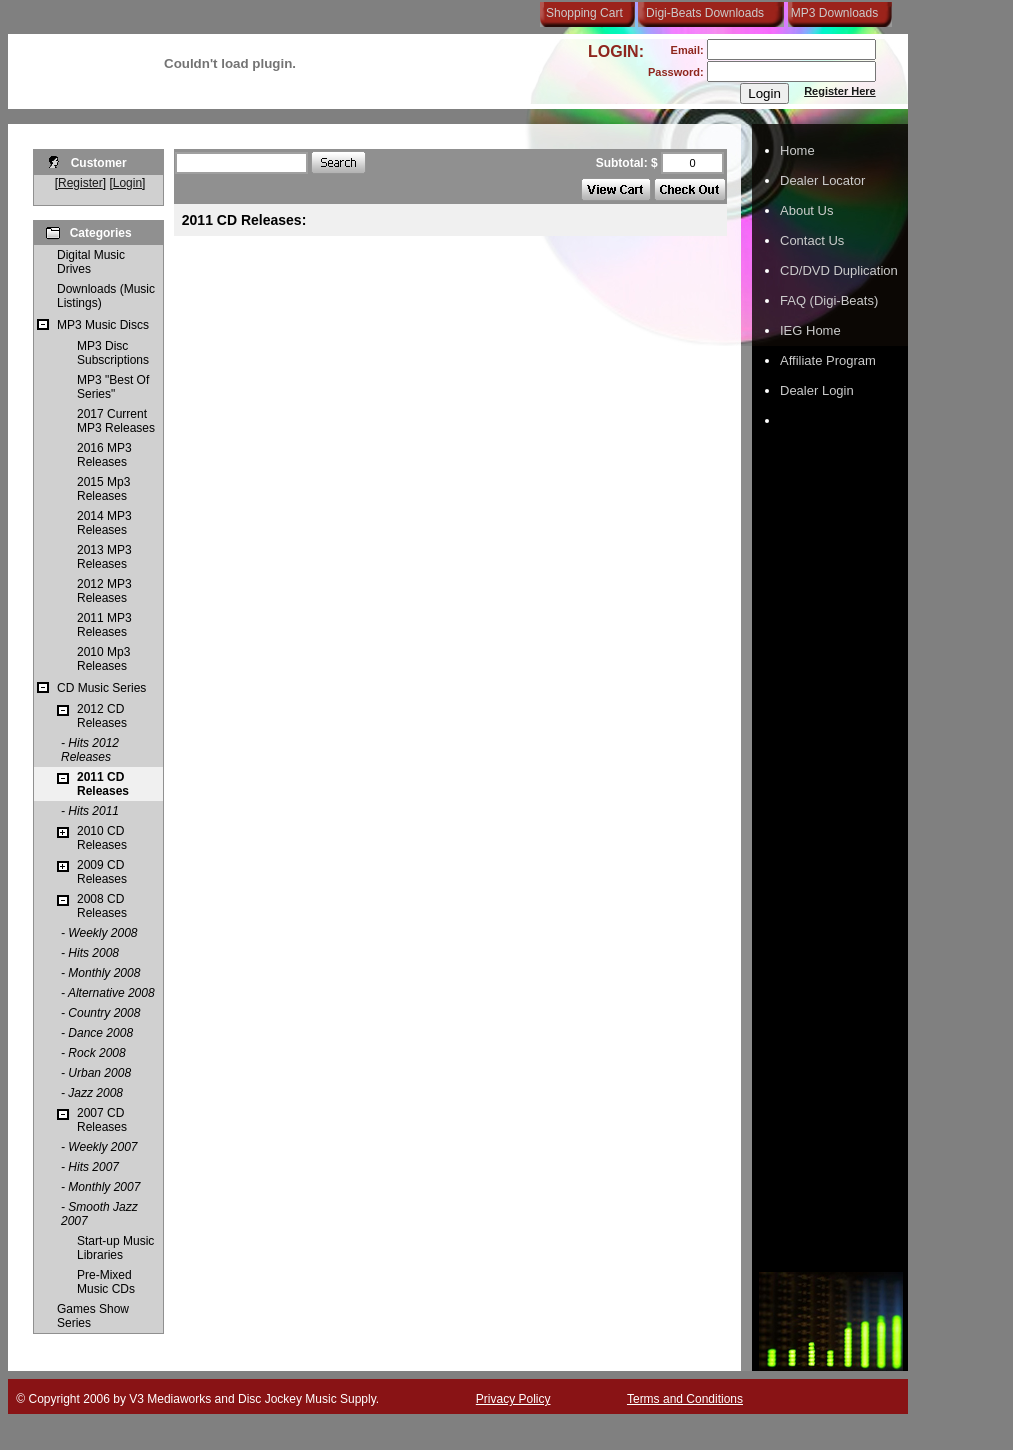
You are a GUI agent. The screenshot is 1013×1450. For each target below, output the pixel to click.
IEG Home (810, 330)
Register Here (840, 91)
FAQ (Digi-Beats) (829, 300)
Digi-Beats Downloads (705, 13)
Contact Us (812, 240)
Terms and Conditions (685, 1399)
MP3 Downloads (831, 13)
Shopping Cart (584, 13)
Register (80, 183)
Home (797, 150)
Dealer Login (817, 390)
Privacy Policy (513, 1399)
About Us (806, 210)
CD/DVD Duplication (839, 270)
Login (127, 183)
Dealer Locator (822, 180)
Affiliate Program (828, 360)
